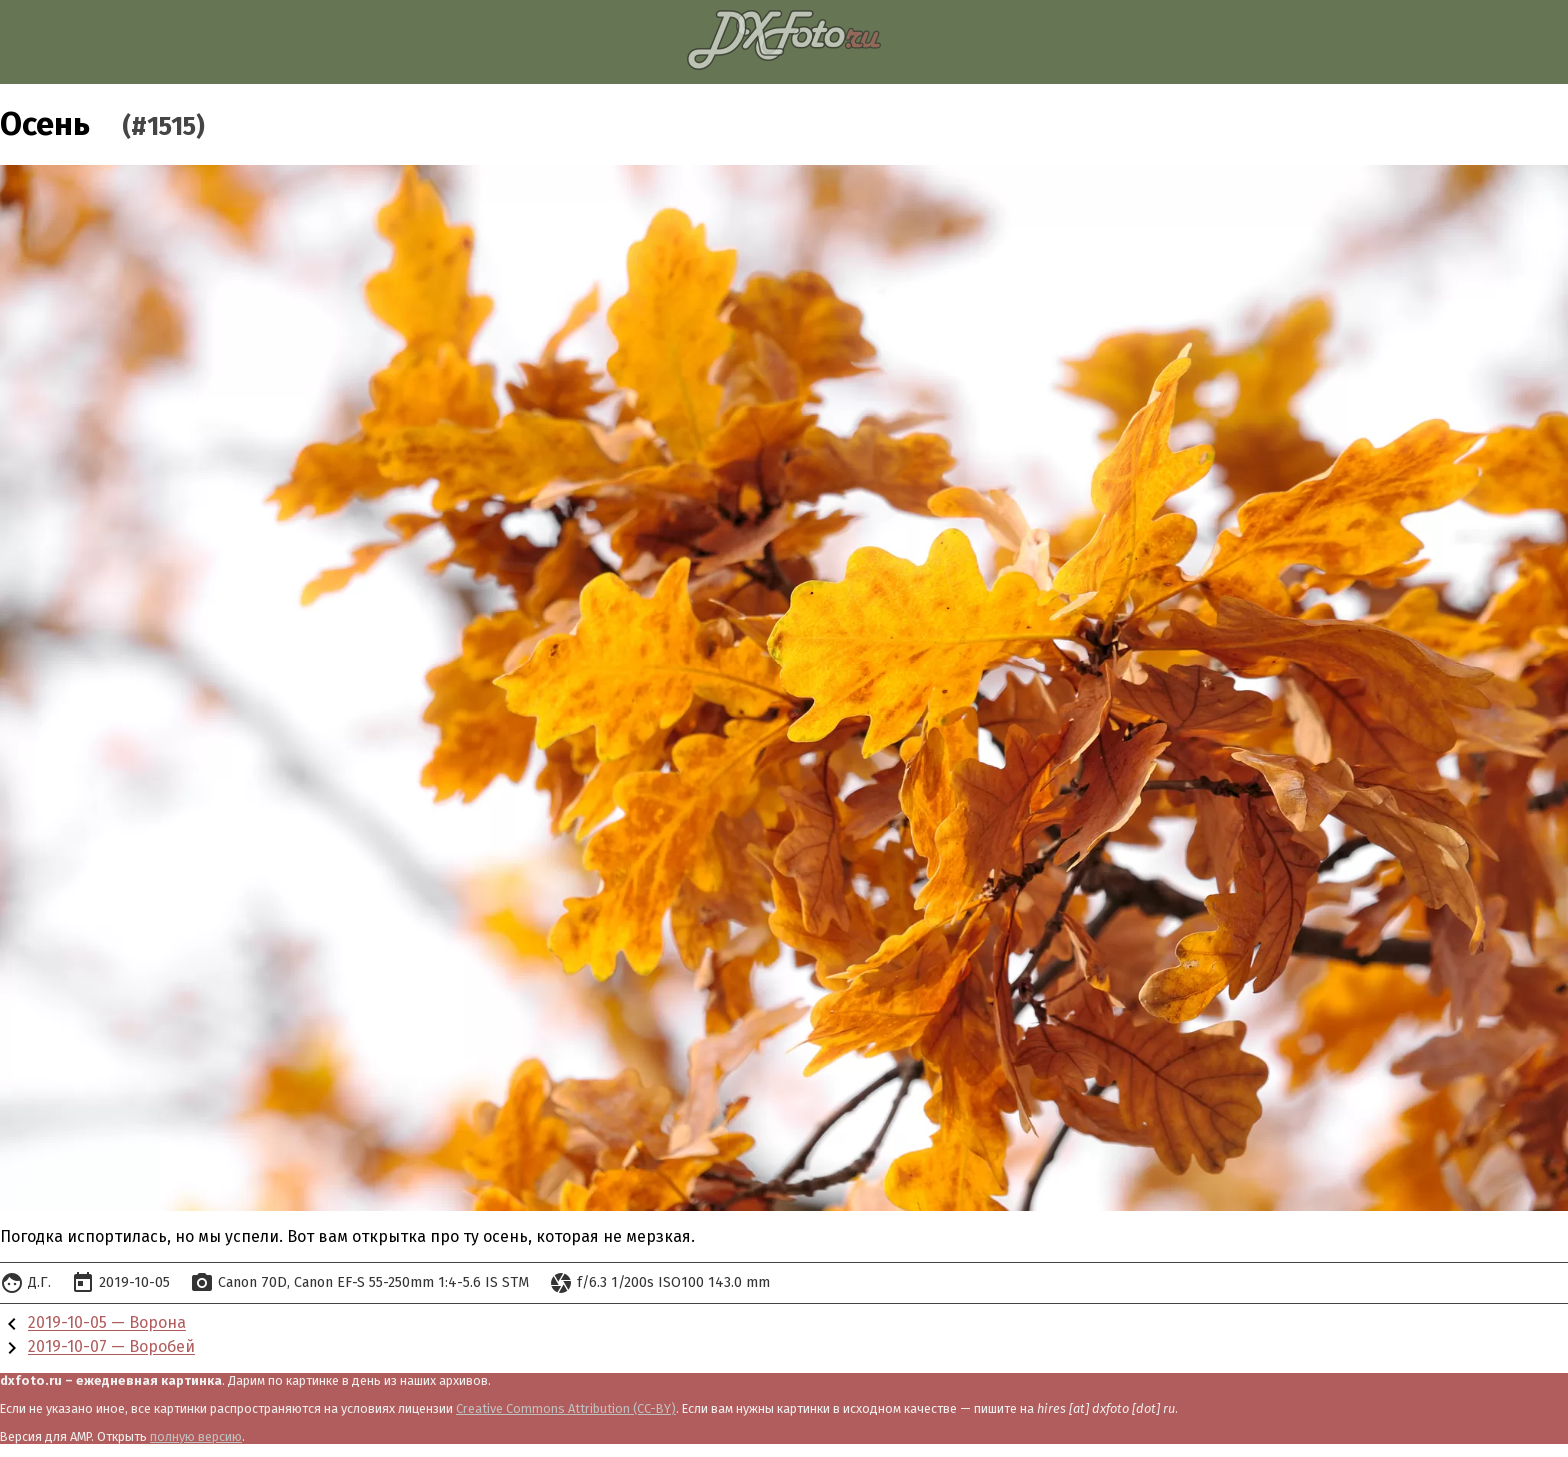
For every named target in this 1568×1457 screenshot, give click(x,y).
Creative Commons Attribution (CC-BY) (566, 1408)
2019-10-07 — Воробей (111, 1347)
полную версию (196, 1436)
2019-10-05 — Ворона (107, 1323)
